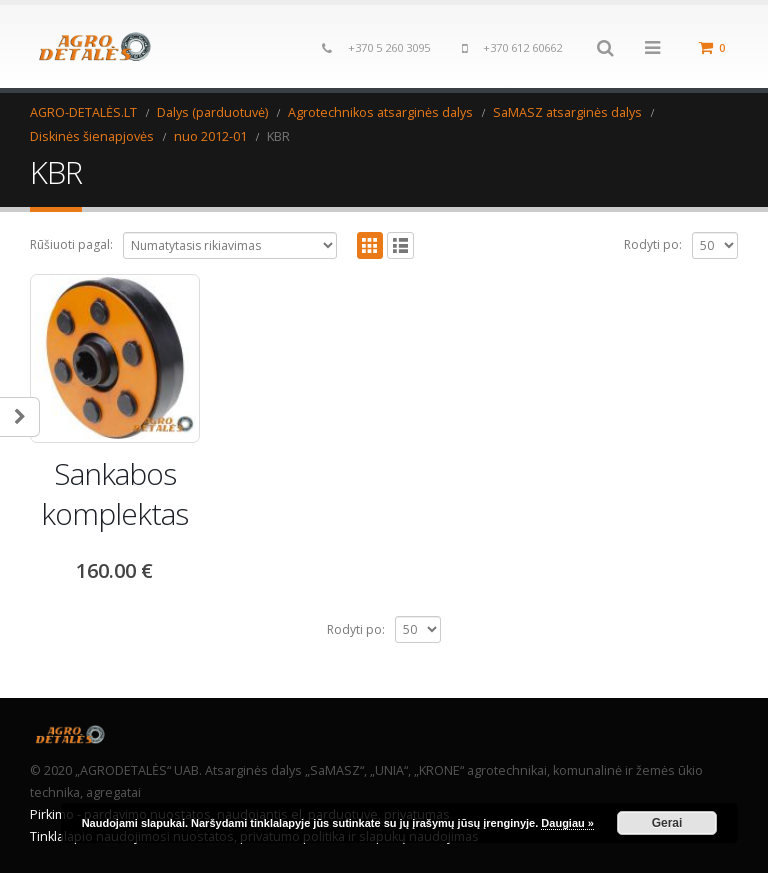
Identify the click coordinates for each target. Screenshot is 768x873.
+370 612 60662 (522, 47)
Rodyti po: (653, 244)
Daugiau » (567, 823)
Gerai (667, 823)
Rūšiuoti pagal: (71, 244)
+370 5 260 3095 (389, 47)
